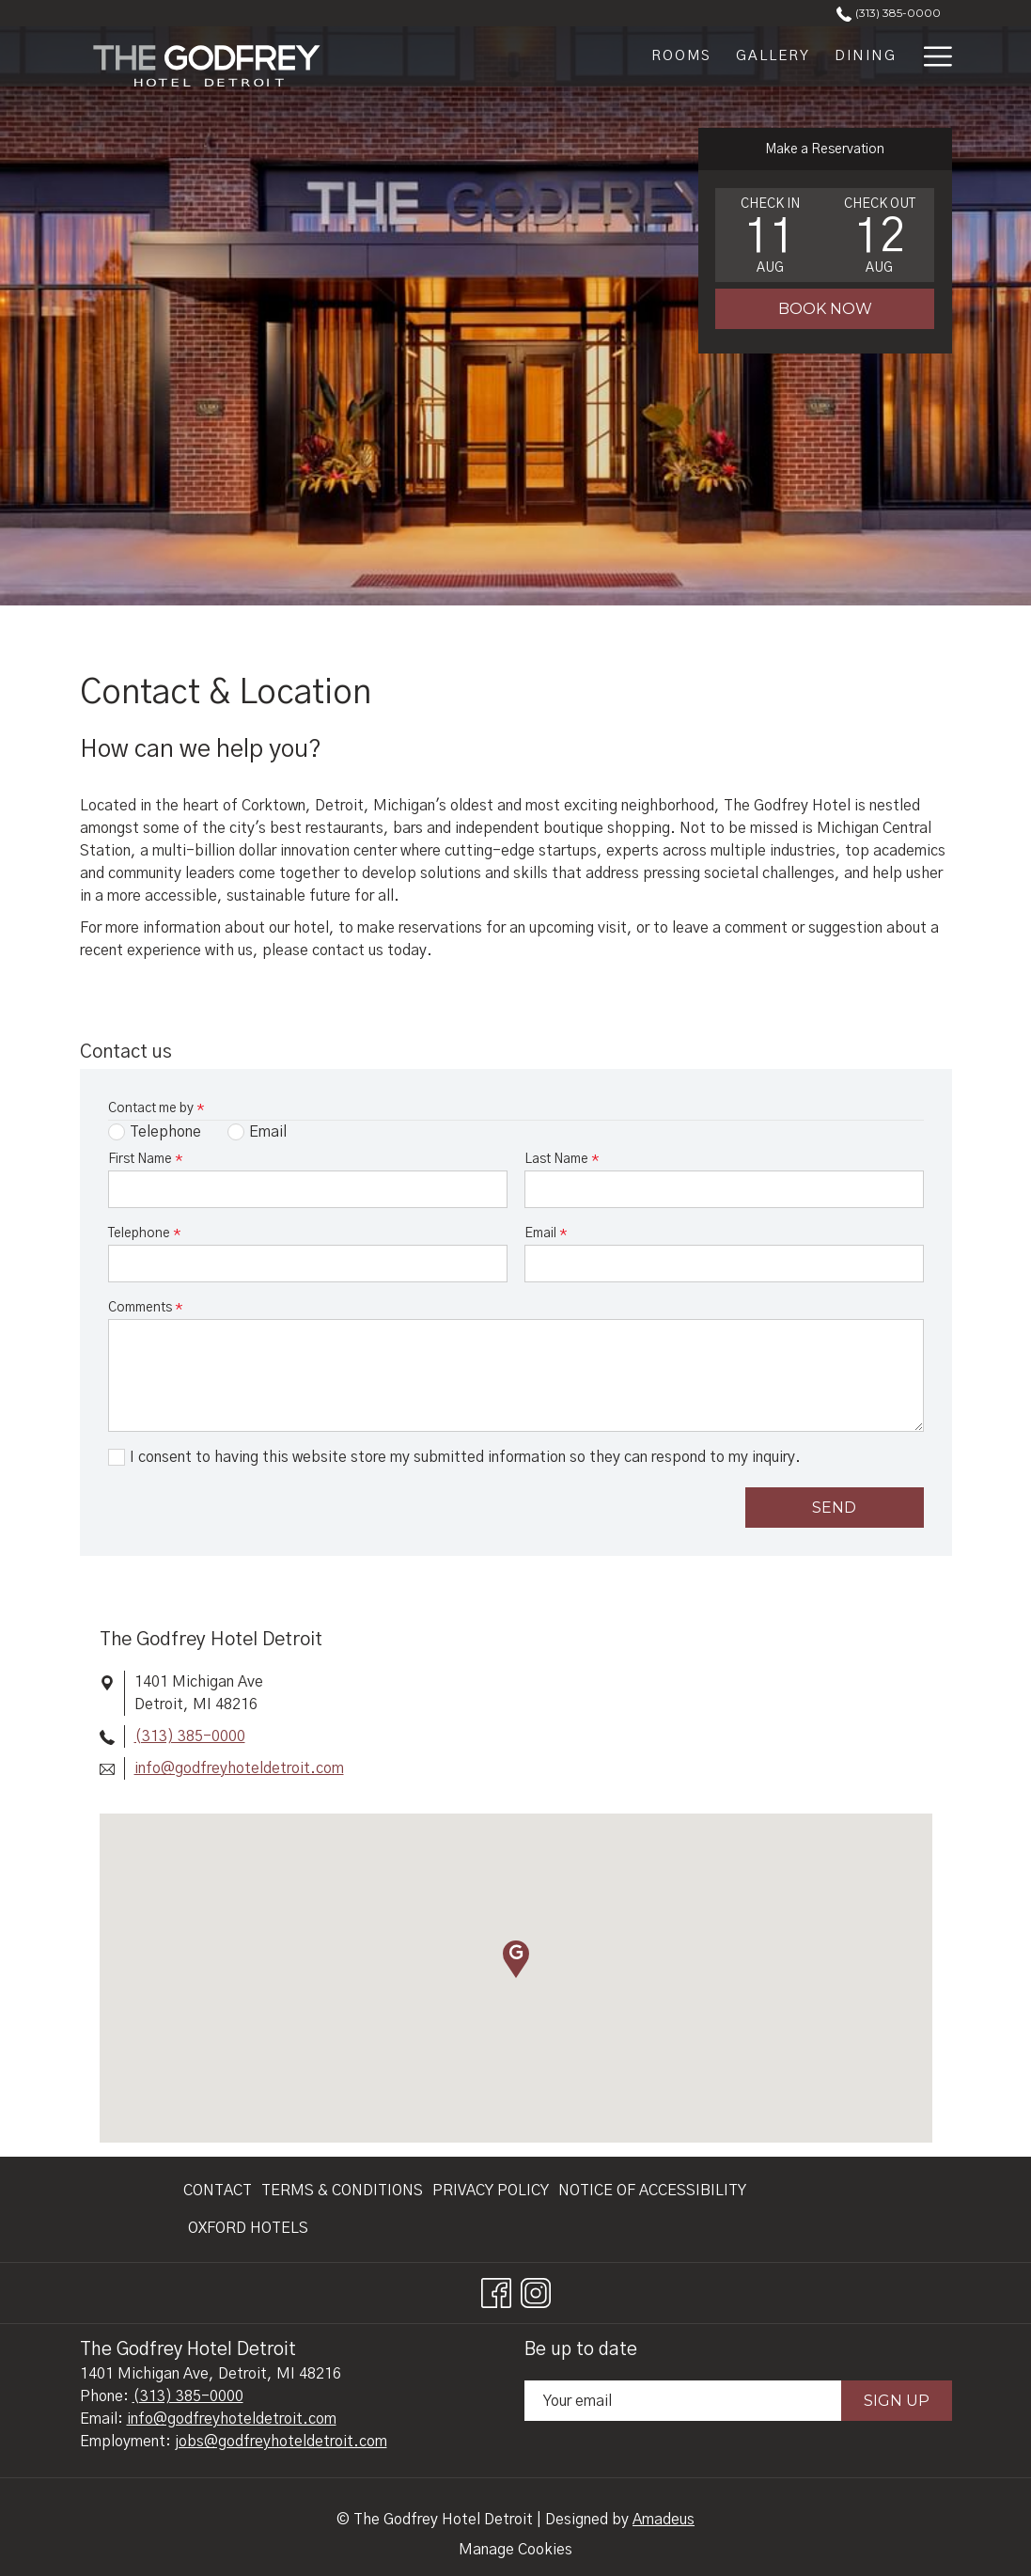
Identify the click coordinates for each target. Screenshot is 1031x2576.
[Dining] (865, 56)
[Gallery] (773, 56)
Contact (217, 2190)
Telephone (144, 1233)
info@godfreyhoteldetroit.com (239, 1768)
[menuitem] (220, 2190)
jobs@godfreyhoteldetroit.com (281, 2441)
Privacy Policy (490, 2190)
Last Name (561, 1159)
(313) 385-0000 (189, 1736)
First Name (145, 1159)
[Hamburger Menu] (931, 56)
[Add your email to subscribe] (682, 2400)
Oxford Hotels (248, 2228)
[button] (769, 235)
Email (545, 1233)
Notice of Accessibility (652, 2190)
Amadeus (664, 2519)
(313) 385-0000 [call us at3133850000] (888, 13)
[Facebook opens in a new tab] (496, 2291)
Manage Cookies (515, 2549)
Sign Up (896, 2401)
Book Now (825, 309)
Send (834, 1507)
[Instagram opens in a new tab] (536, 2291)
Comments (145, 1307)
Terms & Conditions (342, 2190)
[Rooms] (681, 56)
